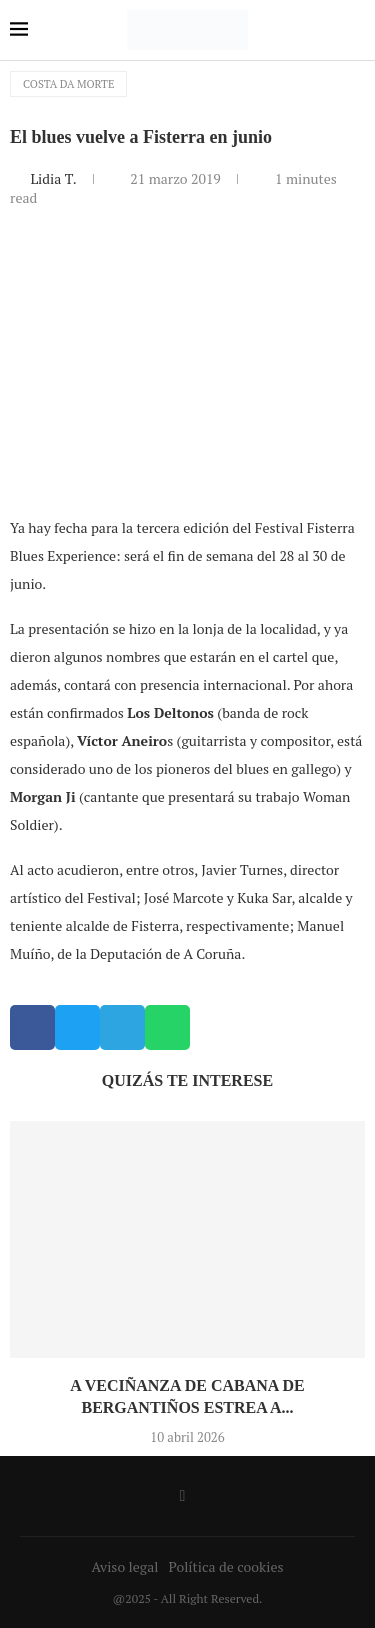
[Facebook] (183, 1496)
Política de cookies (225, 1566)
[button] (32, 1027)
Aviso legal (125, 1566)
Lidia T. (54, 178)
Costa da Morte (68, 84)
